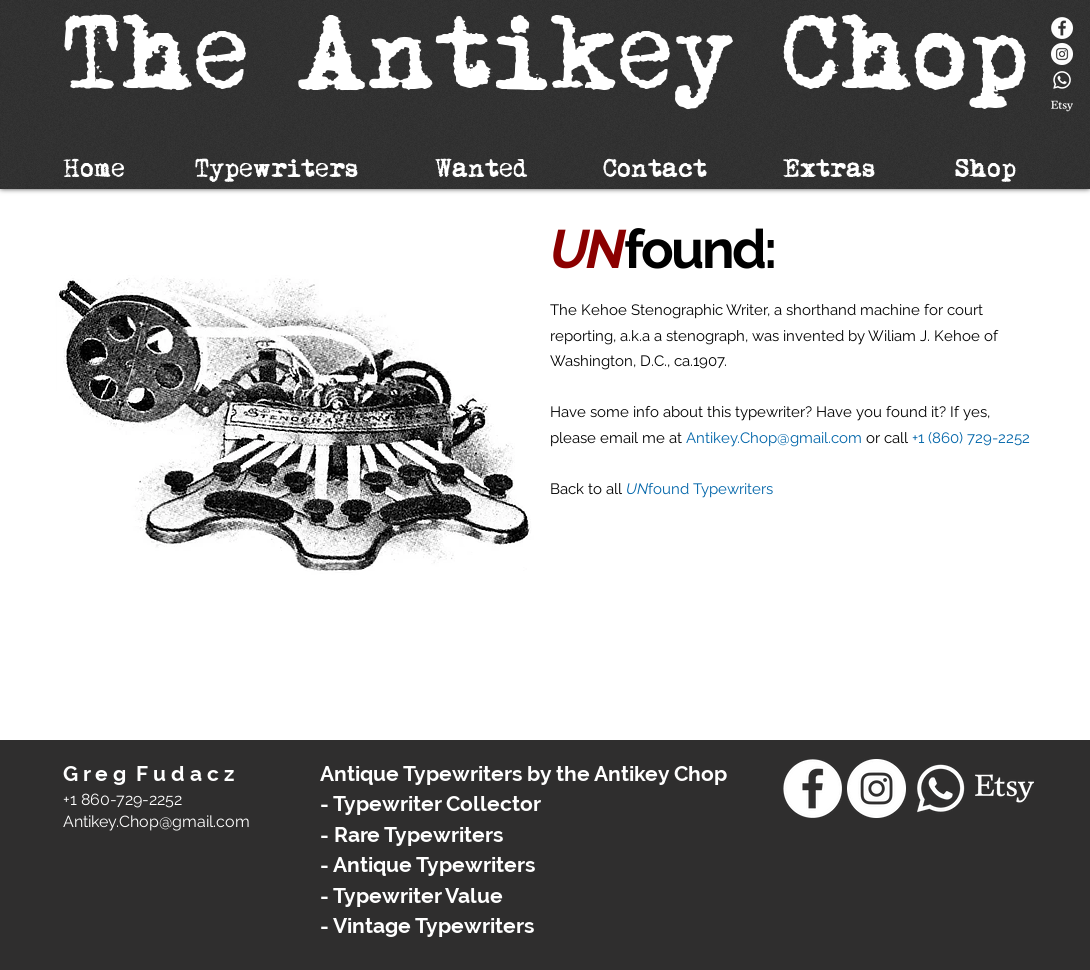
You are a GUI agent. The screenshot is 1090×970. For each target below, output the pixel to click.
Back (569, 489)
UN (637, 489)
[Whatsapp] (1062, 80)
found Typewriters (710, 489)
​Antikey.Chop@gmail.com (156, 821)
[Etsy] (1062, 106)
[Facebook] (1062, 28)
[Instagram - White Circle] (1062, 54)
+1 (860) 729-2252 (971, 438)
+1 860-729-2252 (122, 799)
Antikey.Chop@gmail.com (774, 438)
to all (607, 489)
